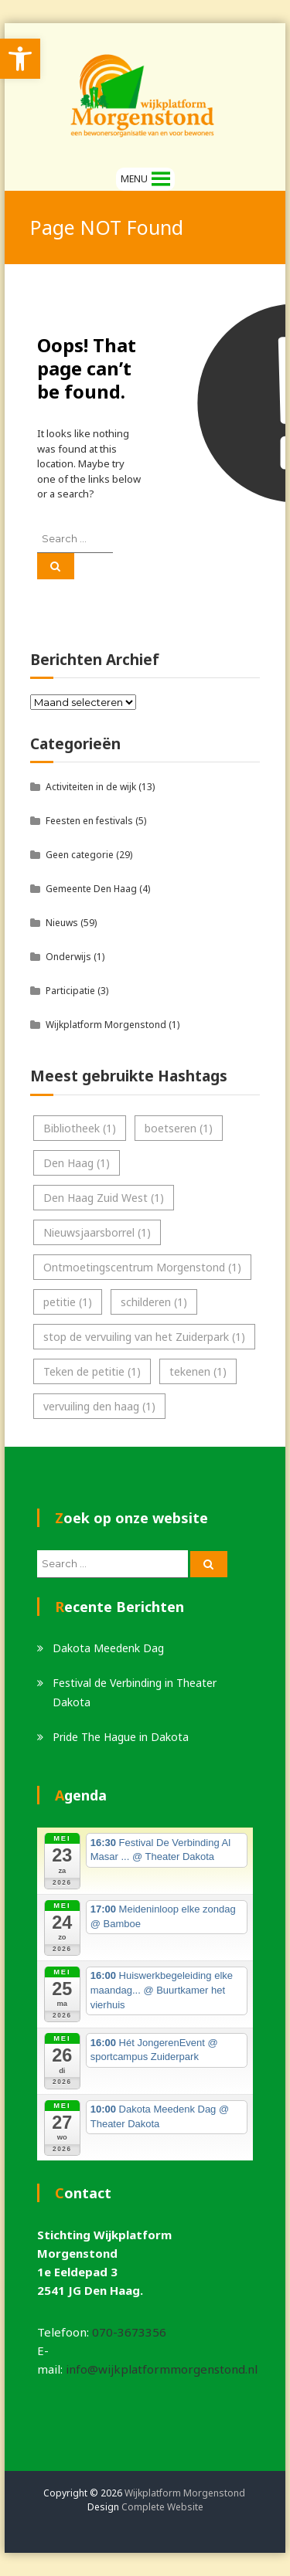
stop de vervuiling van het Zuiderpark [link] (144, 1336)
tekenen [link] (198, 1371)
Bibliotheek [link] (79, 1128)
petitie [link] (67, 1302)
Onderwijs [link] (68, 956)
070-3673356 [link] (129, 2332)
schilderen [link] (154, 1302)
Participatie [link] (70, 990)
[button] (134, 179)
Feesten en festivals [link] (89, 820)
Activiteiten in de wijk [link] (91, 786)
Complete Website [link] (162, 2506)
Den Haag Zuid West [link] (103, 1197)
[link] (20, 59)
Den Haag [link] (76, 1163)
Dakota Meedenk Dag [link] (108, 1648)
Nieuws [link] (62, 922)
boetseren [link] (179, 1128)
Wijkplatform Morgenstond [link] (106, 1024)
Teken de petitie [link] (92, 1371)
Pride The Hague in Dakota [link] (121, 1736)
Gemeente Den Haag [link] (91, 888)
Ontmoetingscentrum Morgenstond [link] (142, 1267)
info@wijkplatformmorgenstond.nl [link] (162, 2369)
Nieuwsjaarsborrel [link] (97, 1232)
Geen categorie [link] (80, 854)
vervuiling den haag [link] (99, 1406)
